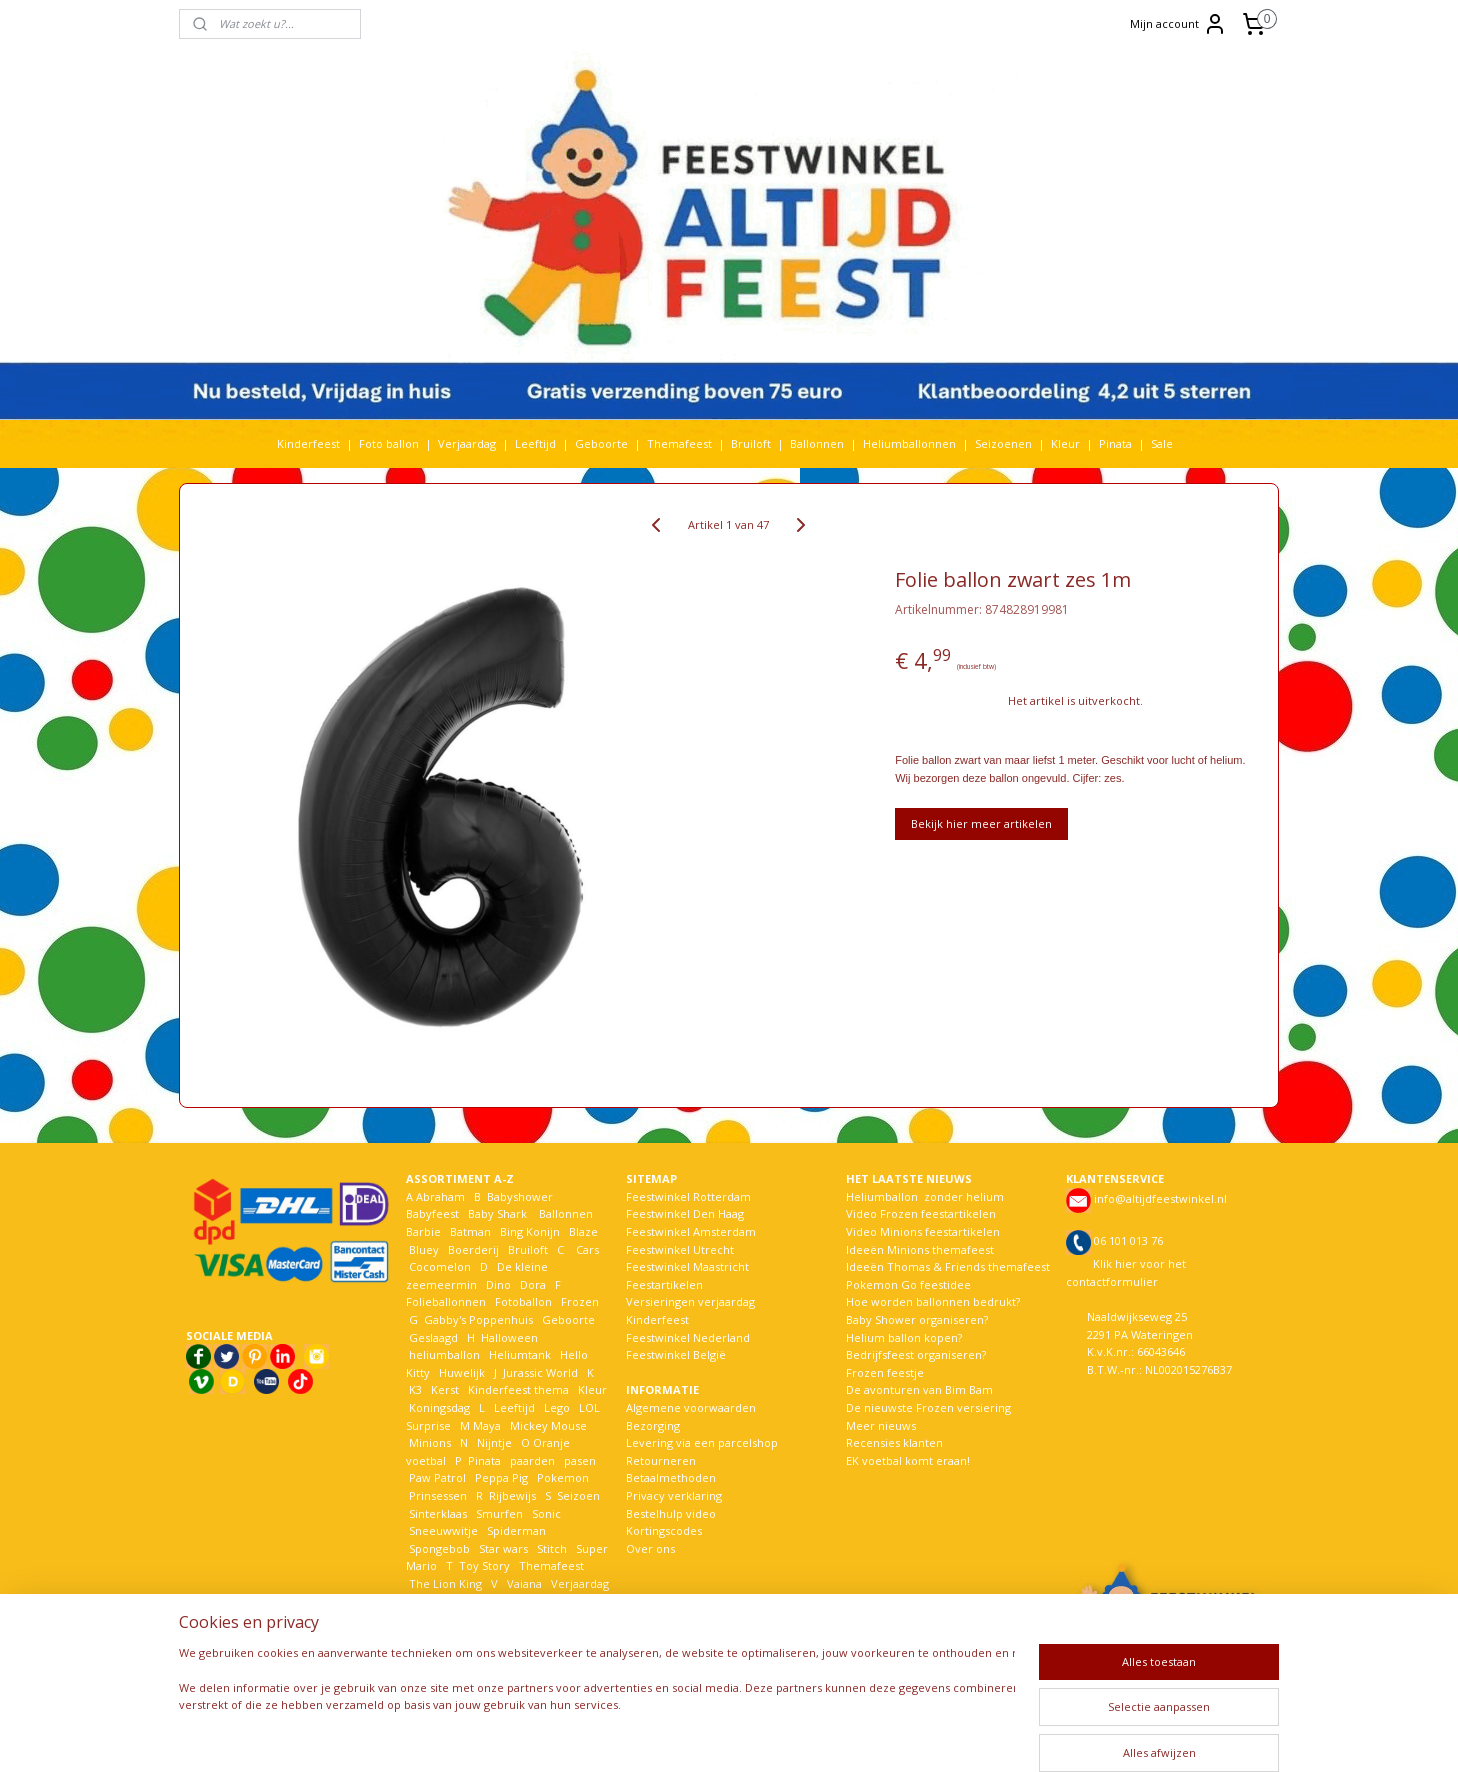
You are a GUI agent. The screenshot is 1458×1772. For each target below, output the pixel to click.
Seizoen (578, 1495)
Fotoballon (523, 1301)
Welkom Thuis (516, 1600)
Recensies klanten (894, 1442)
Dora (531, 1284)
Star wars (503, 1548)
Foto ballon (389, 443)
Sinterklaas (438, 1513)
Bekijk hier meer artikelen (981, 823)
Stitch (552, 1548)
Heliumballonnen (909, 443)
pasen (580, 1460)
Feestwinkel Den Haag (685, 1213)
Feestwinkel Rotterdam (688, 1196)
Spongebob (439, 1548)
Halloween (509, 1337)
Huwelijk (462, 1372)
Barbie (423, 1231)
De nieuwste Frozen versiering (928, 1407)
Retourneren (661, 1460)
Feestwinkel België (676, 1354)
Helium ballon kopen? (904, 1337)
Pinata (1115, 443)
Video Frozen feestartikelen (921, 1213)
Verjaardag (467, 443)
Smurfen (499, 1513)
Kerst (445, 1389)
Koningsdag (438, 1407)
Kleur (1065, 443)
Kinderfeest (308, 443)
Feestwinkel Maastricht (687, 1266)
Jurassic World (540, 1372)
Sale (1162, 443)
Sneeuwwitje (443, 1530)
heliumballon (444, 1354)
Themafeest (679, 443)
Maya (487, 1425)
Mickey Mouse (548, 1425)
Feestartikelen (664, 1284)
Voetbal (428, 1600)
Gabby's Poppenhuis (477, 1319)
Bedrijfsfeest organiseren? (916, 1354)
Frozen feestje (885, 1372)
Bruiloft (751, 443)
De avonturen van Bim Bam (919, 1389)
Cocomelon (440, 1266)
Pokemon (563, 1477)
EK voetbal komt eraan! (908, 1460)
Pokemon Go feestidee (908, 1284)
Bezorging (653, 1425)
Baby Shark (497, 1213)
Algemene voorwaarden (691, 1407)
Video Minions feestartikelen (923, 1231)
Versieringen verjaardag (690, 1301)
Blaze (582, 1231)
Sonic (546, 1513)
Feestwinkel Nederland (688, 1337)
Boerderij (473, 1249)
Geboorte (601, 443)
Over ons (650, 1548)
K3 (414, 1389)
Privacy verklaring (674, 1495)
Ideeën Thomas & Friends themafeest (948, 1266)
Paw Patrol (436, 1477)
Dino (498, 1284)
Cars (587, 1249)
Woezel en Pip (502, 1618)
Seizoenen (1003, 443)
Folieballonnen (446, 1301)
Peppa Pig (501, 1477)
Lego (554, 1407)
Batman (470, 1231)
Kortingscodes (664, 1530)
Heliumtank (520, 1354)
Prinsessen (436, 1495)
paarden (532, 1460)
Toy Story (484, 1565)
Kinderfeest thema (518, 1389)
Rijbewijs (512, 1495)
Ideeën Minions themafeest (920, 1249)
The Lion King (444, 1583)
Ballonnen (817, 443)
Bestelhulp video (671, 1513)
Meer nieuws (881, 1425)
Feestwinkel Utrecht (680, 1249)
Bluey (424, 1249)
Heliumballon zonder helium (925, 1196)
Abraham (440, 1196)
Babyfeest (432, 1213)
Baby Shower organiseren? (917, 1319)
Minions (428, 1442)
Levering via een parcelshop (702, 1442)
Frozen (580, 1301)
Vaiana (524, 1583)
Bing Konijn (530, 1231)
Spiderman (516, 1530)
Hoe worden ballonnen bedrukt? (933, 1301)
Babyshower (521, 1196)
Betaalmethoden (671, 1477)
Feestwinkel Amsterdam (691, 1231)
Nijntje (493, 1442)
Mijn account (1178, 24)
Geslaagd (433, 1337)
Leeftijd (535, 443)
